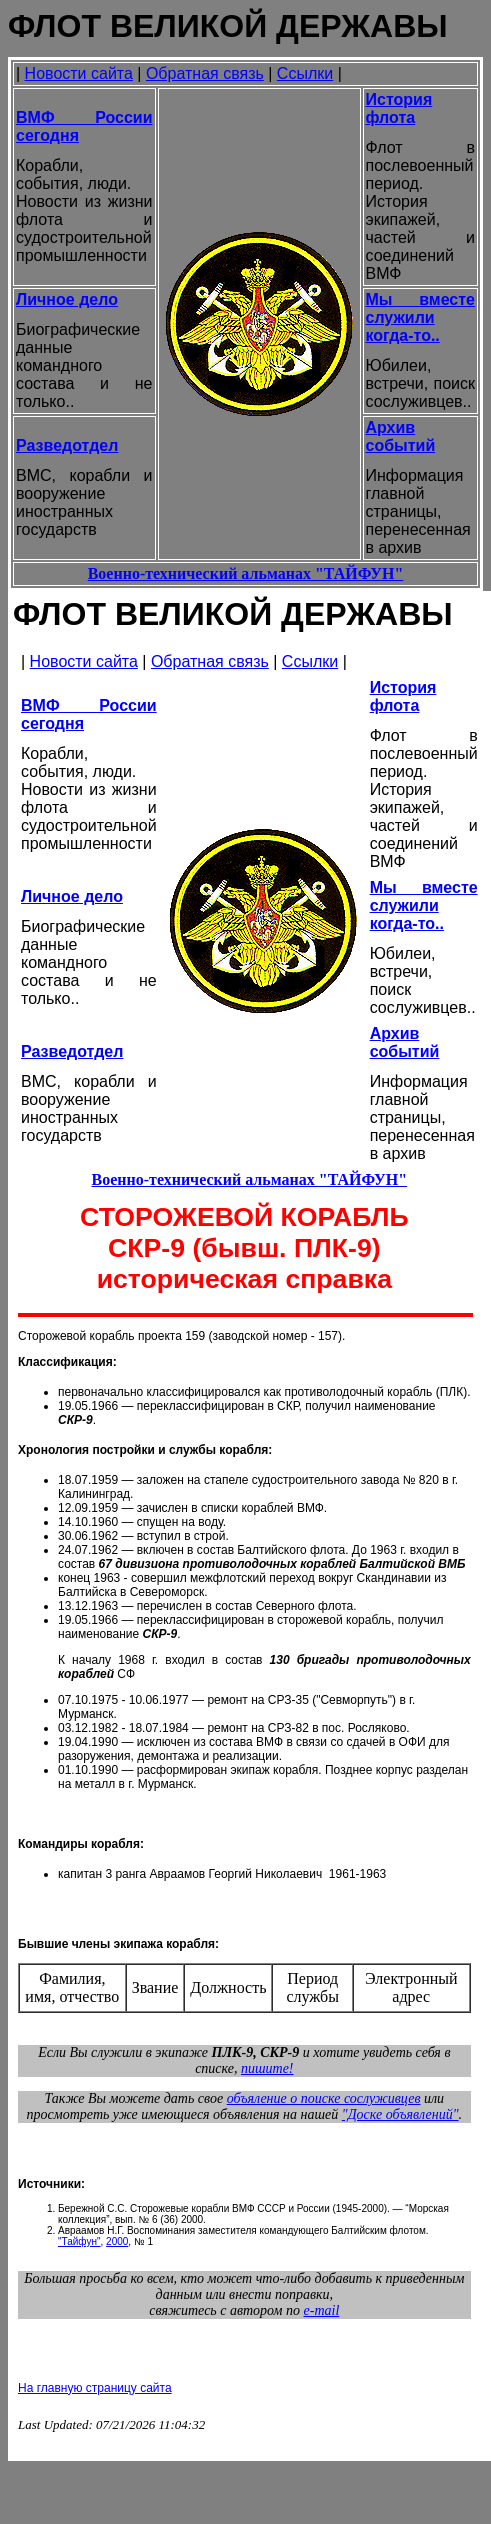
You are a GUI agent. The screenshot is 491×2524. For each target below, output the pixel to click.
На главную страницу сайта (95, 2388)
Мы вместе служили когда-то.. (421, 317)
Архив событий (401, 436)
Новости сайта (79, 73)
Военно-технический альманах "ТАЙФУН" (246, 573)
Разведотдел (67, 445)
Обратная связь (205, 73)
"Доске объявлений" (400, 2114)
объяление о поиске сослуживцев (324, 2098)
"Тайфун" (79, 2241)
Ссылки (305, 73)
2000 (117, 2241)
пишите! (267, 2068)
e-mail (322, 2310)
